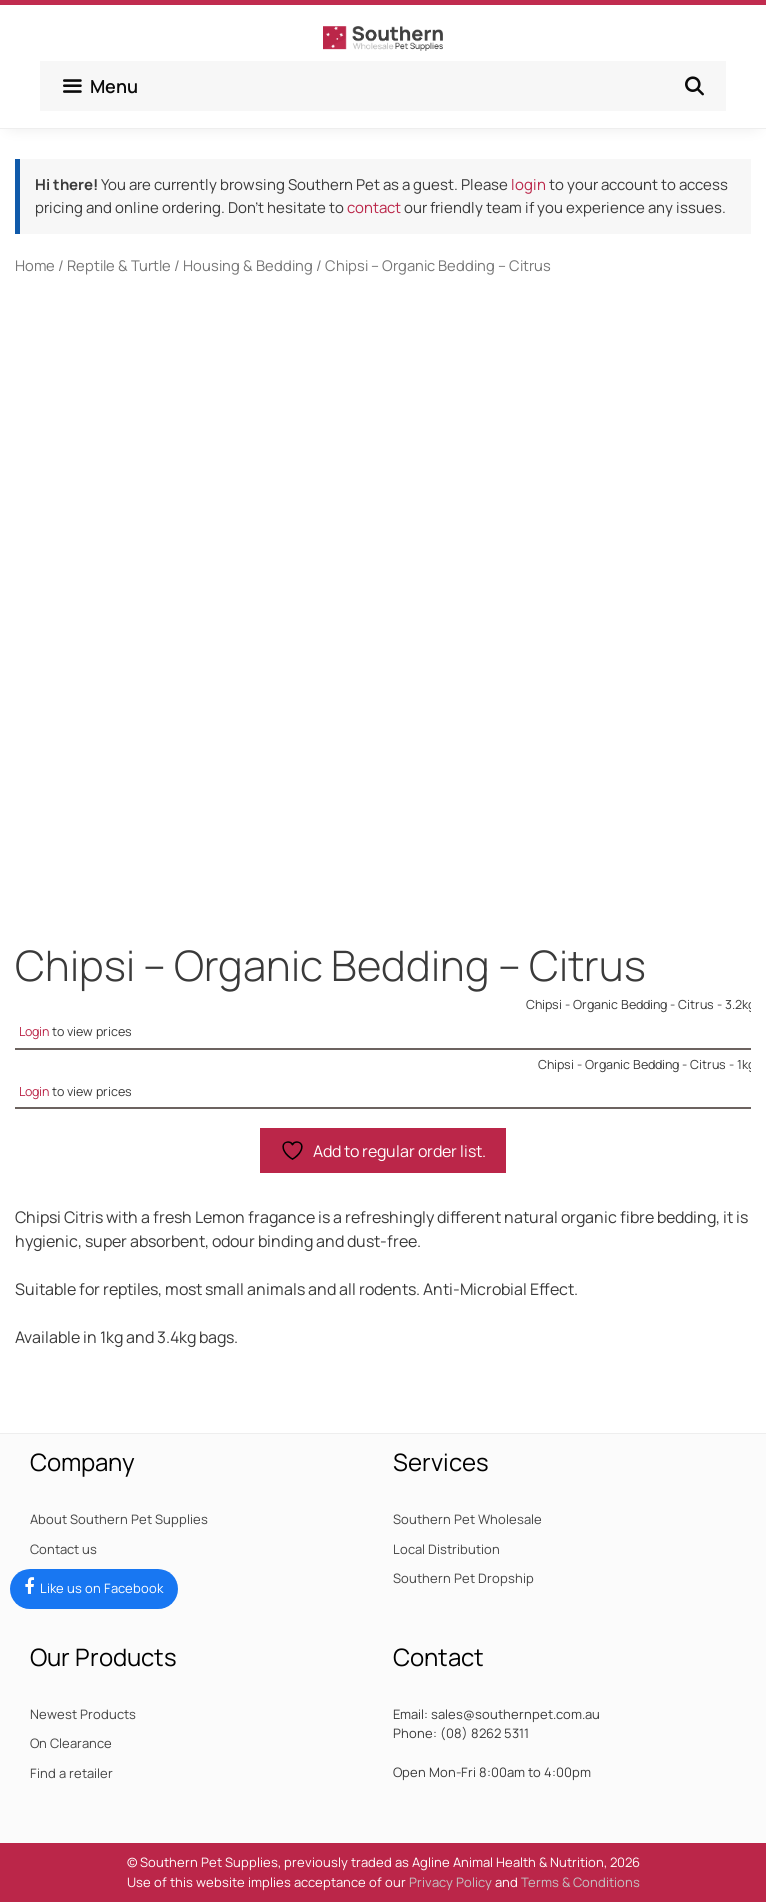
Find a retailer (71, 1773)
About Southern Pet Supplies (119, 1519)
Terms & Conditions (580, 1882)
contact (374, 207)
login (528, 184)
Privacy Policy (450, 1882)
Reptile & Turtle (119, 265)
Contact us (63, 1549)
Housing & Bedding (248, 265)
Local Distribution (446, 1549)
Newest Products (83, 1714)
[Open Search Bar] (694, 86)
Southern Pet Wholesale (467, 1519)
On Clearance (71, 1743)
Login (34, 1031)
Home (35, 265)
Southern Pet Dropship (463, 1578)
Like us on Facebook (101, 1588)
